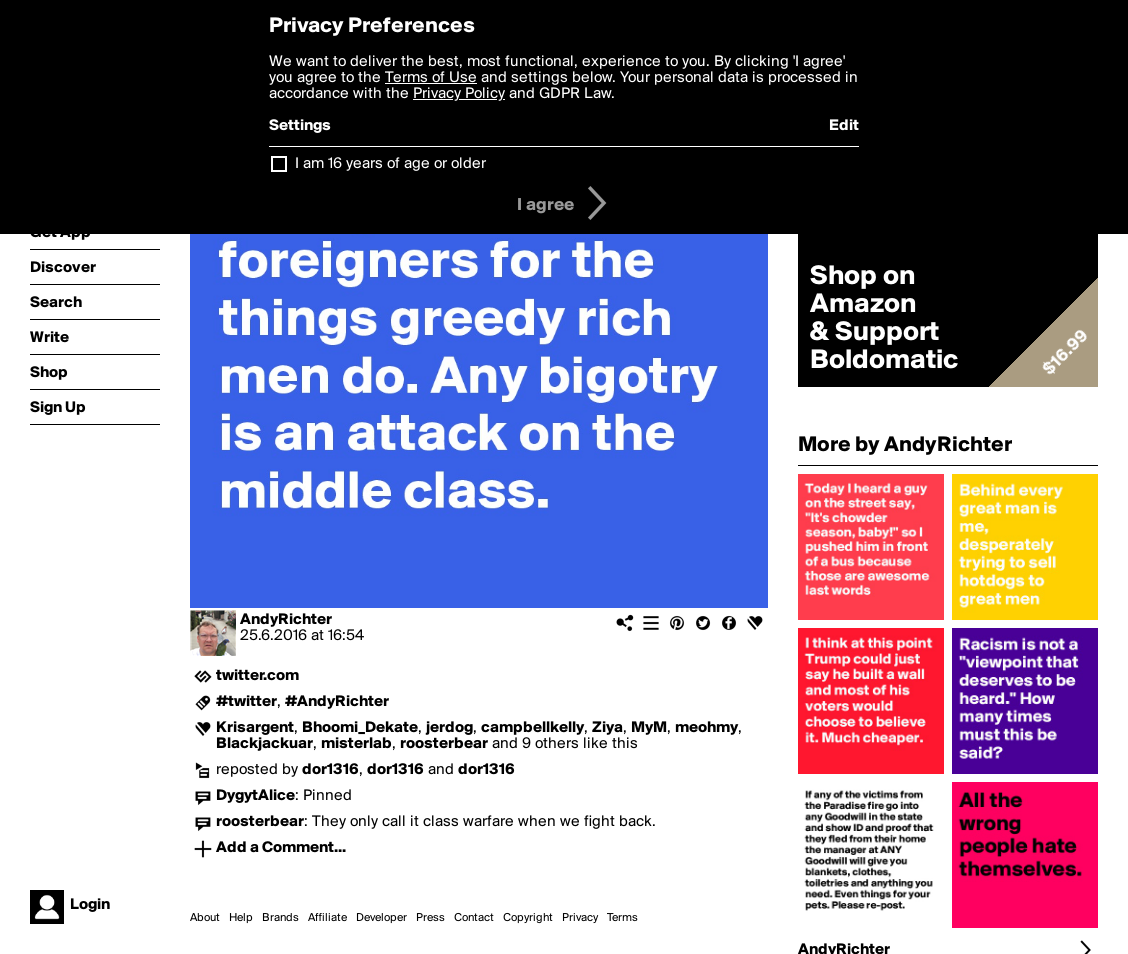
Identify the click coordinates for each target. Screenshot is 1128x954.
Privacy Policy (459, 94)
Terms (622, 918)
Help (241, 918)
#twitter (246, 702)
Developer (381, 918)
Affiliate (327, 918)
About (205, 918)
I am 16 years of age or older (390, 164)
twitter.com (257, 676)
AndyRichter (286, 620)
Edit (844, 126)
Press (430, 918)
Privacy (580, 918)
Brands (280, 918)
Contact (474, 918)
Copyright (528, 918)
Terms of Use (431, 78)
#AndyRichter (337, 702)
